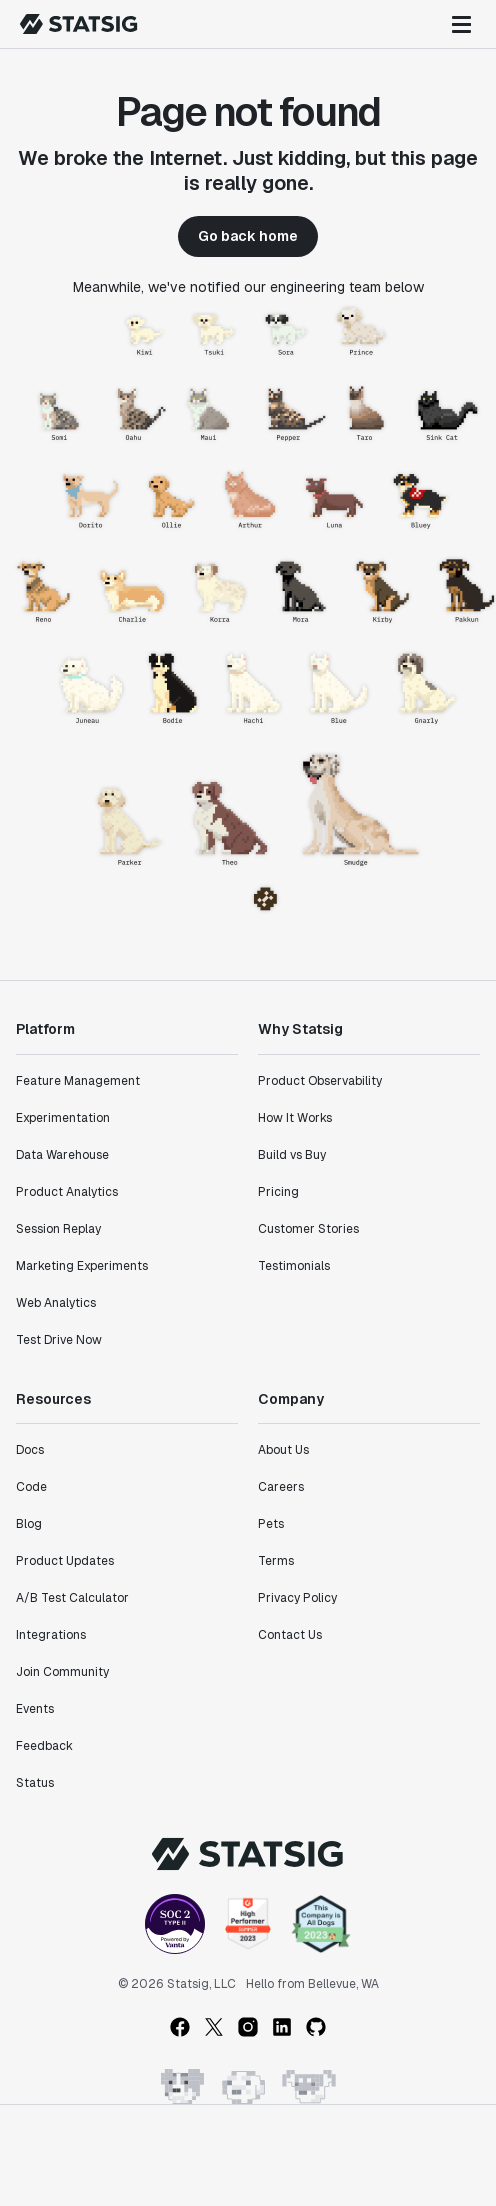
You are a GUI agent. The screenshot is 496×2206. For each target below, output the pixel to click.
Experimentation (63, 1118)
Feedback (44, 1746)
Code (31, 1487)
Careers (281, 1487)
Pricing (278, 1192)
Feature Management (78, 1081)
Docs (30, 1450)
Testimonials (294, 1266)
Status (35, 1783)
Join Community (62, 1672)
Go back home (248, 236)
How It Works (295, 1118)
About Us (283, 1450)
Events (35, 1709)
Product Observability (320, 1081)
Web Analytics (56, 1303)
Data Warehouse (62, 1155)
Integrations (51, 1635)
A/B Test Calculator (72, 1598)
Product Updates (65, 1561)
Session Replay (58, 1229)
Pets (271, 1524)
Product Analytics (67, 1192)
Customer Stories (308, 1229)
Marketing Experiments (82, 1266)
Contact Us (290, 1635)
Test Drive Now (59, 1340)
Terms (276, 1561)
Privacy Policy (297, 1598)
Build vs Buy (292, 1155)
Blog (29, 1524)
